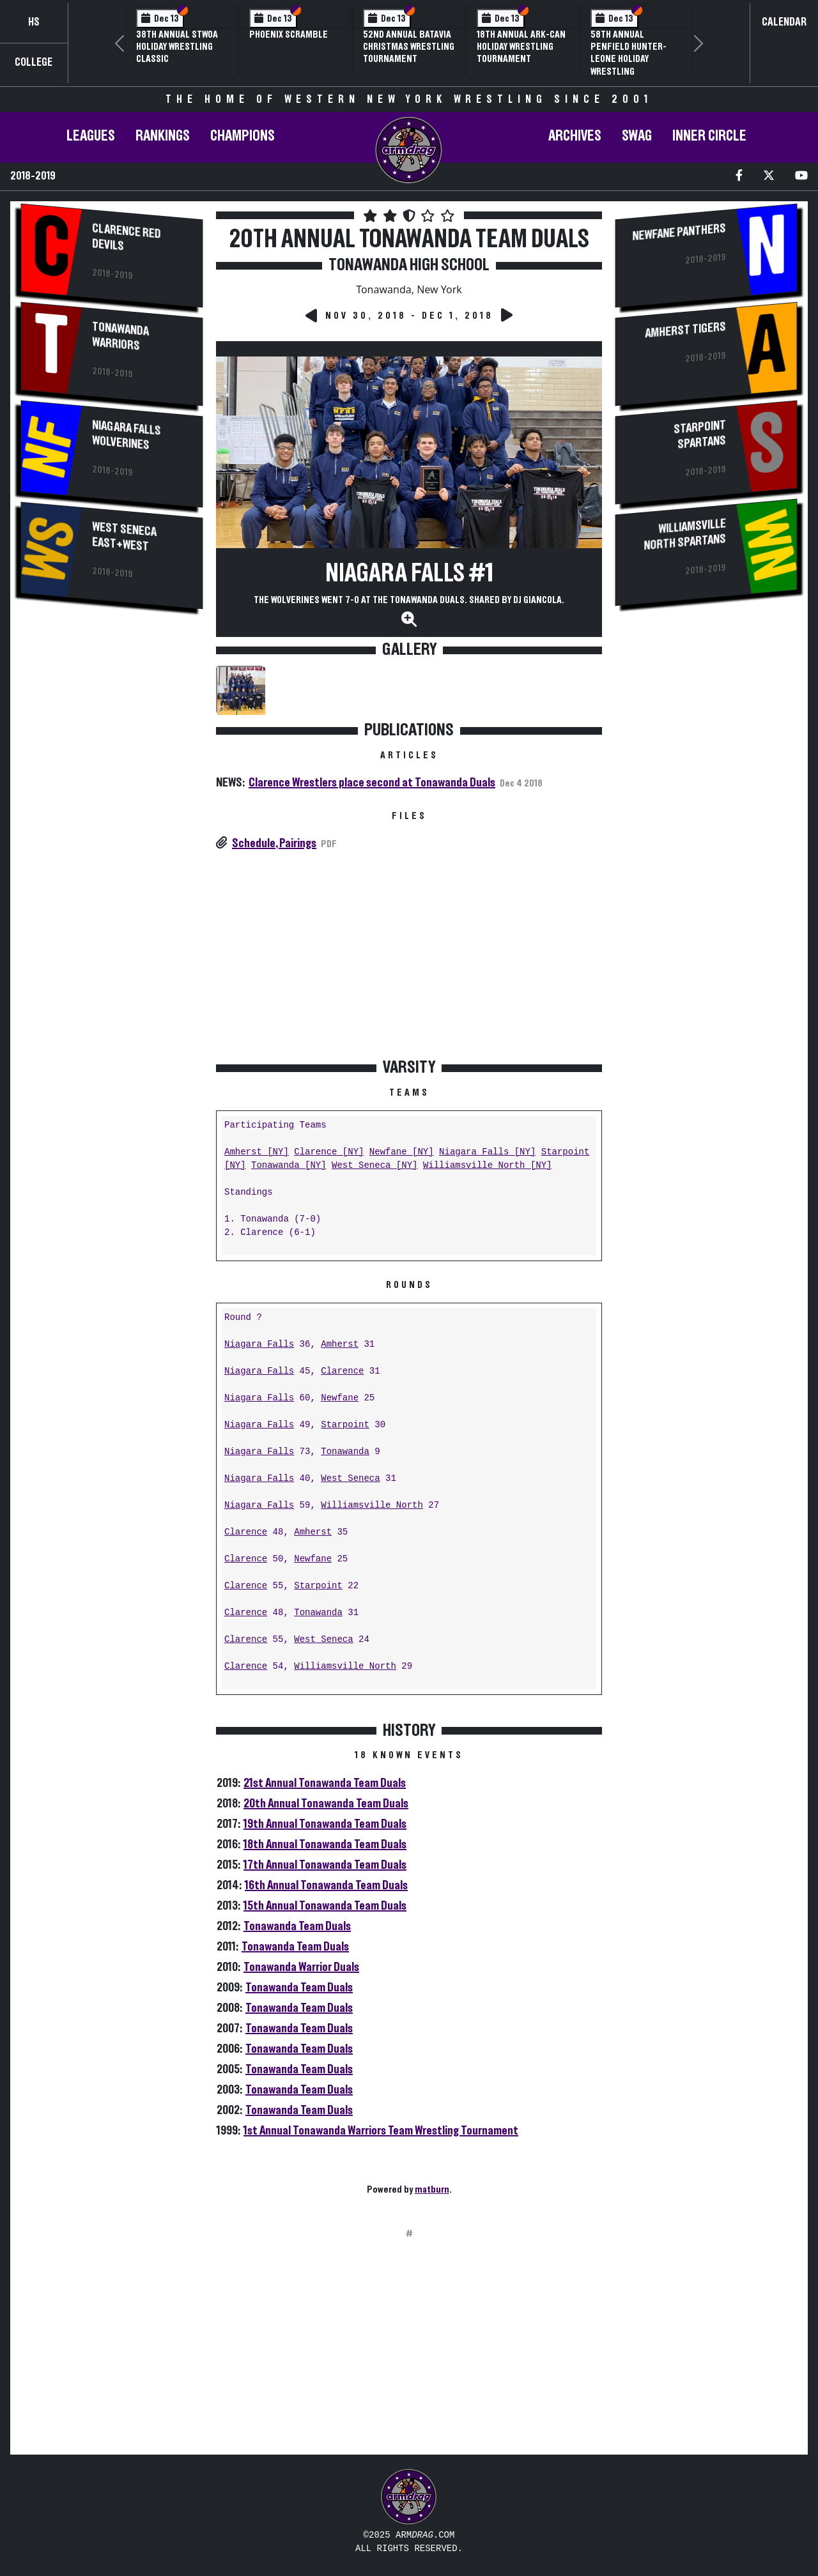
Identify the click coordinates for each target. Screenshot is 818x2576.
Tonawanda (345, 1452)
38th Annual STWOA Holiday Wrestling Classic (177, 46)
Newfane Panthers (679, 232)
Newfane (340, 1398)
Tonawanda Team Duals (297, 1926)
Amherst (340, 1344)
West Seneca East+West (124, 536)
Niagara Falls (259, 1344)
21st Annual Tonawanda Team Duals (324, 1783)
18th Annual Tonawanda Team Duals (324, 1844)
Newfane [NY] (401, 1152)
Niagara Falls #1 (409, 573)
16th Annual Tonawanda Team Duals (326, 1885)
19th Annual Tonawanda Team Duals (324, 1824)
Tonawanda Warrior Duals (301, 1967)
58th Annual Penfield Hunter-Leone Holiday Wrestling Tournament (628, 59)
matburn (432, 2189)
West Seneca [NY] (374, 1166)
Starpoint (345, 1425)
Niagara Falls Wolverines (126, 435)
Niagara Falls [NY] (487, 1152)
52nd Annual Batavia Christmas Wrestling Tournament (408, 46)
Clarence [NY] (329, 1152)
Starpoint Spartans (700, 434)
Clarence (342, 1371)
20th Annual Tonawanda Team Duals (325, 1803)
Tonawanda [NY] (289, 1166)
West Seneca (350, 1479)
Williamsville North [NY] (487, 1166)
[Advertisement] (111, 833)
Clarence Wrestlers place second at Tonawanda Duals (372, 782)
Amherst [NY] (256, 1152)
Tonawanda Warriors (120, 336)
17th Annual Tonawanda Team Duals (324, 1865)
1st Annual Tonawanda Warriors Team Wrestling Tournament (380, 2130)
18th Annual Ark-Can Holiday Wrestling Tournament (521, 46)
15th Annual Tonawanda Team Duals (324, 1905)
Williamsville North (372, 1505)
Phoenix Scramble (288, 34)
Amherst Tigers (686, 330)
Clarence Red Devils (126, 237)
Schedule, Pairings (274, 843)
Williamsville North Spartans (685, 534)
